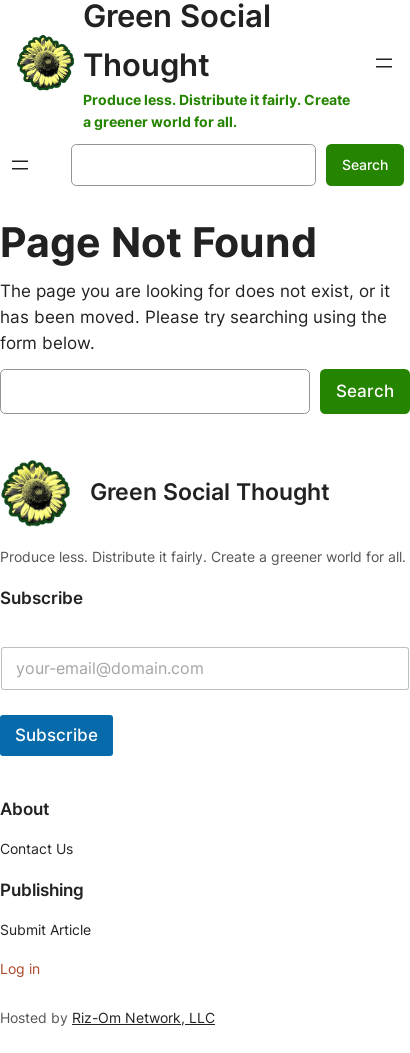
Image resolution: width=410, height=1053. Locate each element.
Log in (20, 968)
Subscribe (56, 735)
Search (365, 164)
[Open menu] (384, 63)
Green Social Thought (210, 492)
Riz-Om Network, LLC (143, 1017)
